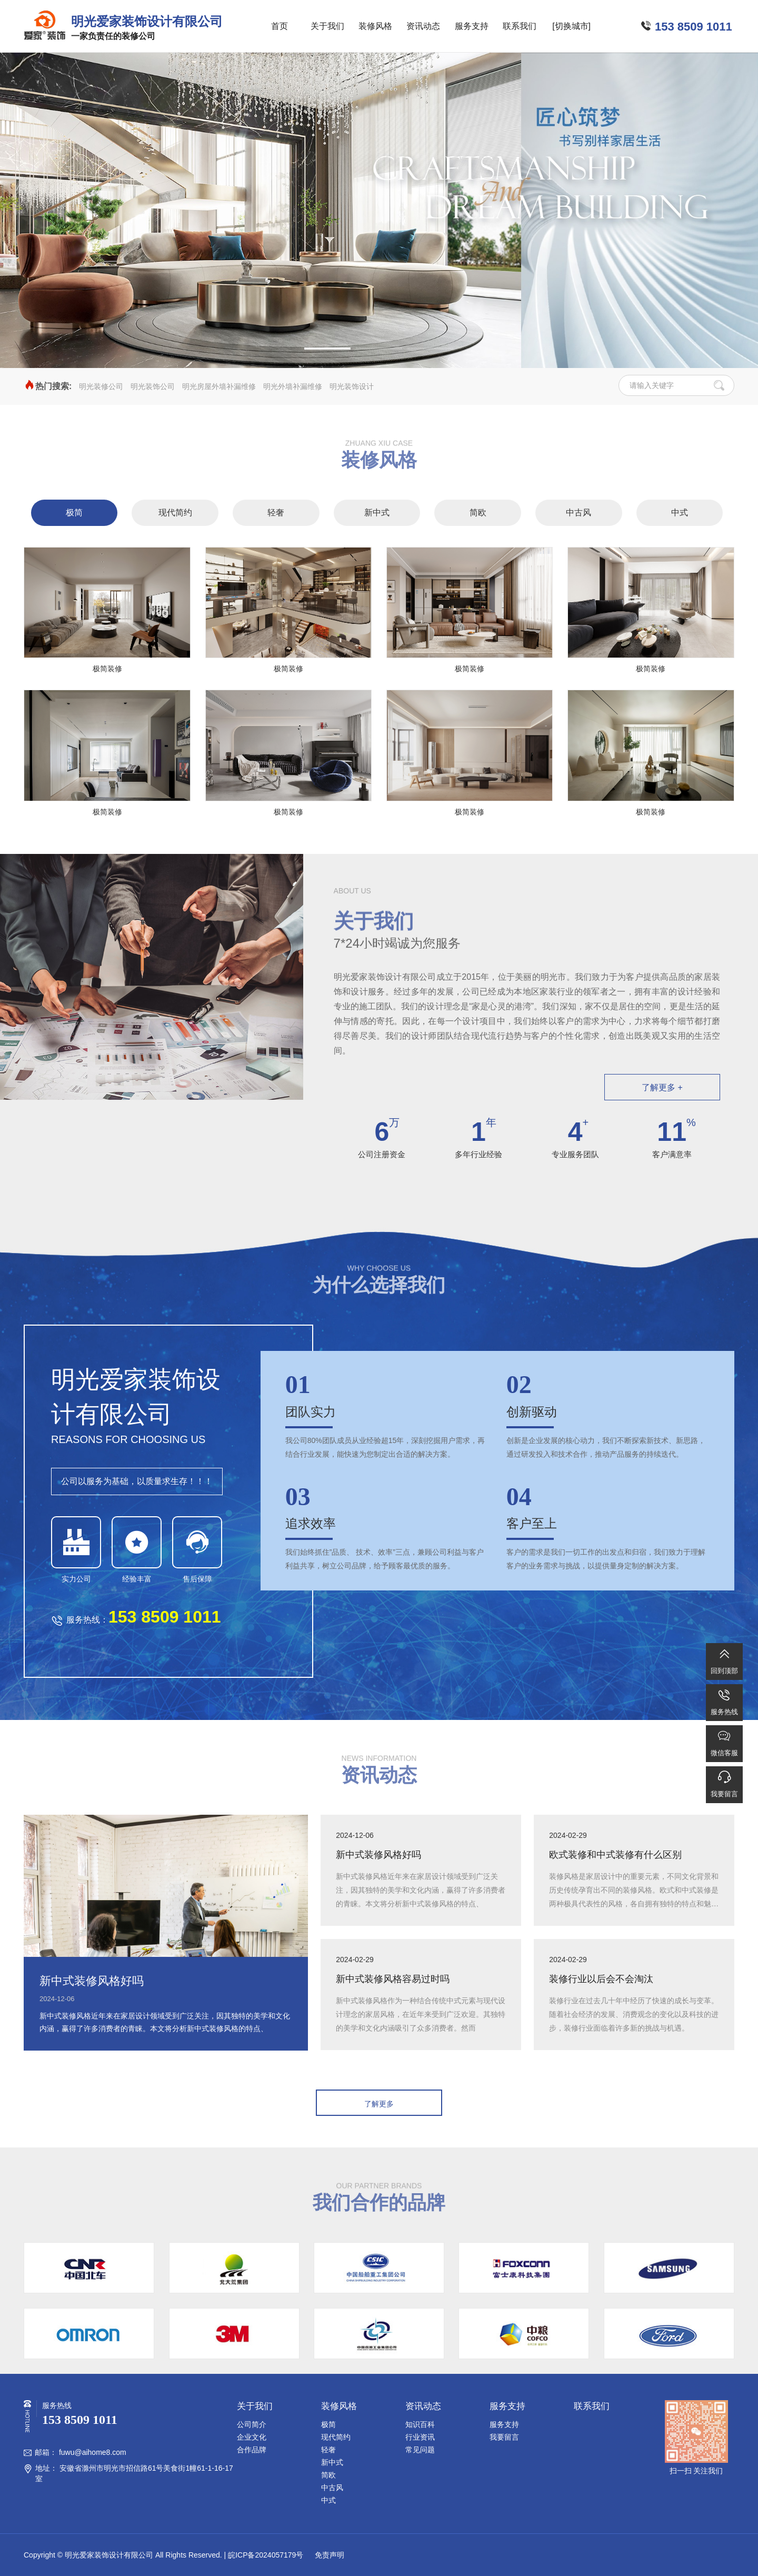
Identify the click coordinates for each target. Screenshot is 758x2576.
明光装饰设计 (352, 386)
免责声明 (328, 2555)
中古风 (578, 512)
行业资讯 (420, 2437)
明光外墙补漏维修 (292, 386)
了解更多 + (662, 1087)
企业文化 (251, 2437)
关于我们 (327, 26)
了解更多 (379, 2104)
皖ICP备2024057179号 (265, 2555)
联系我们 (519, 26)
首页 (279, 26)
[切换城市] (571, 26)
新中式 (377, 512)
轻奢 (275, 512)
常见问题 (420, 2449)
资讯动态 (423, 26)
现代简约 (175, 512)
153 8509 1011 (693, 26)
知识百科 (420, 2424)
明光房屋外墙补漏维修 (219, 386)
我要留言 (504, 2437)
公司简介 (251, 2424)
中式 (679, 512)
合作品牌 (251, 2449)
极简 (74, 512)
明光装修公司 (101, 386)
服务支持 (471, 26)
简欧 (478, 512)
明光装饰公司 (153, 386)
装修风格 (375, 26)
